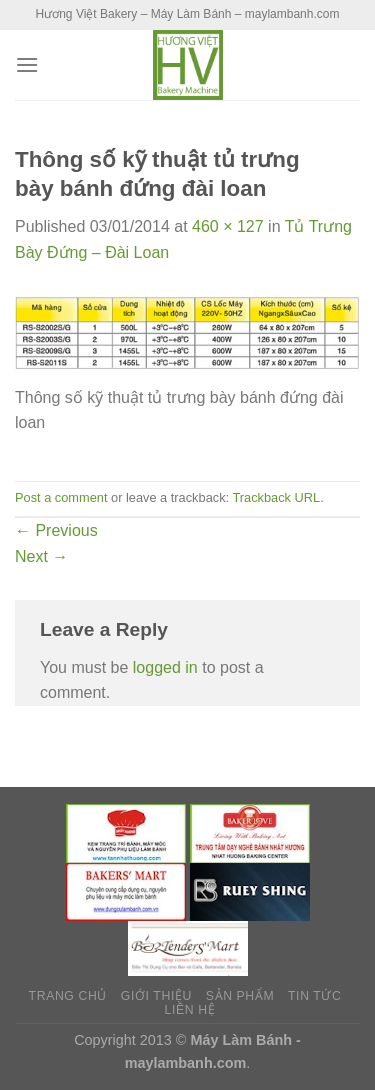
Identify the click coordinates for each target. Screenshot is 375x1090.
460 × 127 (228, 226)
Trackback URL (276, 497)
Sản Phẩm (240, 996)
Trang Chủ (68, 996)
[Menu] (27, 64)
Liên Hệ (190, 1010)
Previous (56, 530)
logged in (165, 667)
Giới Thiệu (156, 996)
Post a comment (61, 497)
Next (41, 556)
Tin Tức (314, 996)
